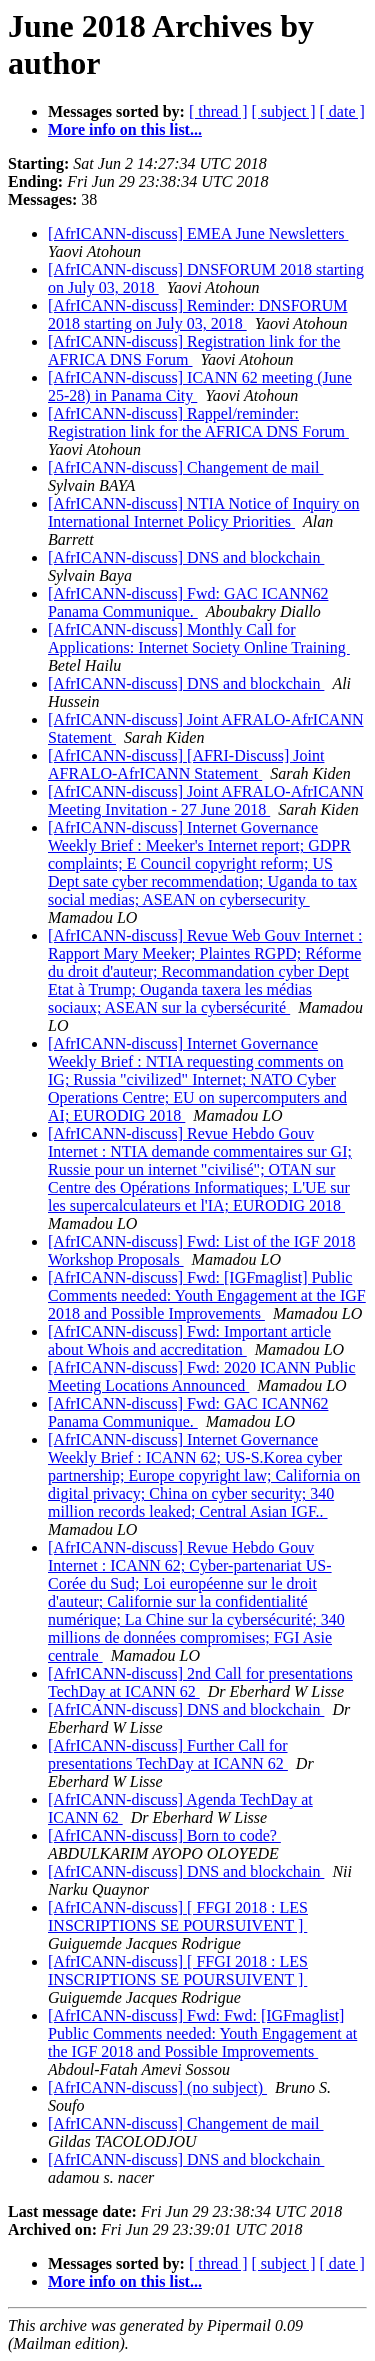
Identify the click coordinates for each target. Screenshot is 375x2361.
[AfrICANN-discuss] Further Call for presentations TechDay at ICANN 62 (168, 1754)
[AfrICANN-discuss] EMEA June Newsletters (198, 233)
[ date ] (342, 111)
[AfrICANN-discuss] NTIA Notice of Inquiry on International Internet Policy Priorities (204, 512)
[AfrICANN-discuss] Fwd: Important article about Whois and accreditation (189, 1340)
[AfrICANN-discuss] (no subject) (157, 2087)
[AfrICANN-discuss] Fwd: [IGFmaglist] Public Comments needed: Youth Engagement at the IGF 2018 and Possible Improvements (207, 1295)
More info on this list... (125, 129)
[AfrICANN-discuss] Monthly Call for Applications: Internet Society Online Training (199, 638)
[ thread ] (218, 111)
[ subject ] (284, 111)
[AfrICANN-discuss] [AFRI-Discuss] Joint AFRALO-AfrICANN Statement (186, 764)
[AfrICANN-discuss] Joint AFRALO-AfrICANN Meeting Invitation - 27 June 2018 (206, 800)
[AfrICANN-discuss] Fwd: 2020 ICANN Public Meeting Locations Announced (202, 1376)
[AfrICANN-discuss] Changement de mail (186, 467)
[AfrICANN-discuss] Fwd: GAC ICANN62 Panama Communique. (188, 602)
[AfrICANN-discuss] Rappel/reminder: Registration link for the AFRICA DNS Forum (198, 422)
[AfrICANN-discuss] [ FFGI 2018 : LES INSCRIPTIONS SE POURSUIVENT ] (178, 1916)
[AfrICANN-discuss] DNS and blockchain (186, 557)
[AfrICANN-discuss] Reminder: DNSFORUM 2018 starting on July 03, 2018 (198, 314)
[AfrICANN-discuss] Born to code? (164, 1835)
